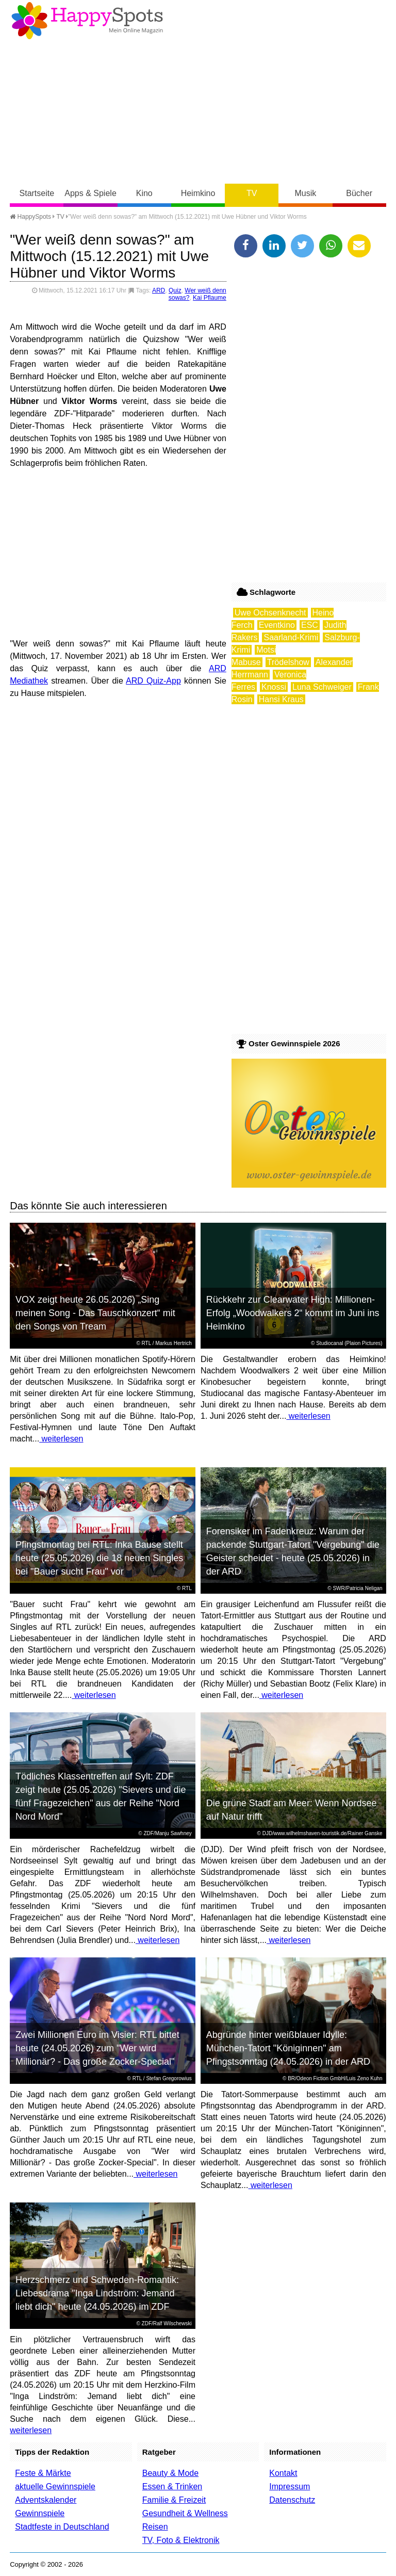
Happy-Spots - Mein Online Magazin (87, 20)
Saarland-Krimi (290, 637)
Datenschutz (292, 2500)
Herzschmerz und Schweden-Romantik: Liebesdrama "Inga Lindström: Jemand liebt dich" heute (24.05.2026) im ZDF (97, 2293)
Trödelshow (288, 662)
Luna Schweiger (322, 687)
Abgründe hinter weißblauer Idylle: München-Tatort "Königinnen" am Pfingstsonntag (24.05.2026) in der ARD (288, 2048)
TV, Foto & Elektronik (181, 2540)
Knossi (273, 687)
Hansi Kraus (281, 699)
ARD (158, 290)
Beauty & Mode (170, 2473)
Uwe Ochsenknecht (270, 612)
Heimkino (198, 193)
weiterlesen (61, 1438)
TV (251, 193)
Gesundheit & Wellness (185, 2513)
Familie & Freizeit (174, 2500)
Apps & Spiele (90, 193)
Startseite (37, 193)
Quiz (175, 290)
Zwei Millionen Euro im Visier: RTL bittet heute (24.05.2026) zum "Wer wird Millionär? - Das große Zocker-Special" (97, 2048)
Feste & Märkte (43, 2473)
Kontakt (283, 2473)
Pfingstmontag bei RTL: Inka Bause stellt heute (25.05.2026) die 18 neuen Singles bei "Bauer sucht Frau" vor (99, 1558)
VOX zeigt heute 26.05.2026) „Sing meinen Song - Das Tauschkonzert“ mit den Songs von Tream (95, 1313)
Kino (144, 193)
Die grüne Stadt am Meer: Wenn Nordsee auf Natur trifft (291, 1810)
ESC (309, 625)
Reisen (155, 2526)
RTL (146, 1343)
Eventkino (277, 625)
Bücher (359, 193)
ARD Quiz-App (153, 680)
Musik (306, 193)
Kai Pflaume (209, 297)
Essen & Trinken (172, 2486)
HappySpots (30, 216)
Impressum (289, 2486)
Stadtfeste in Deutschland (62, 2526)
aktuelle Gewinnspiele (55, 2486)
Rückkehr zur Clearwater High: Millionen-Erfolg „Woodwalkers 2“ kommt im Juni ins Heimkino (293, 1313)
